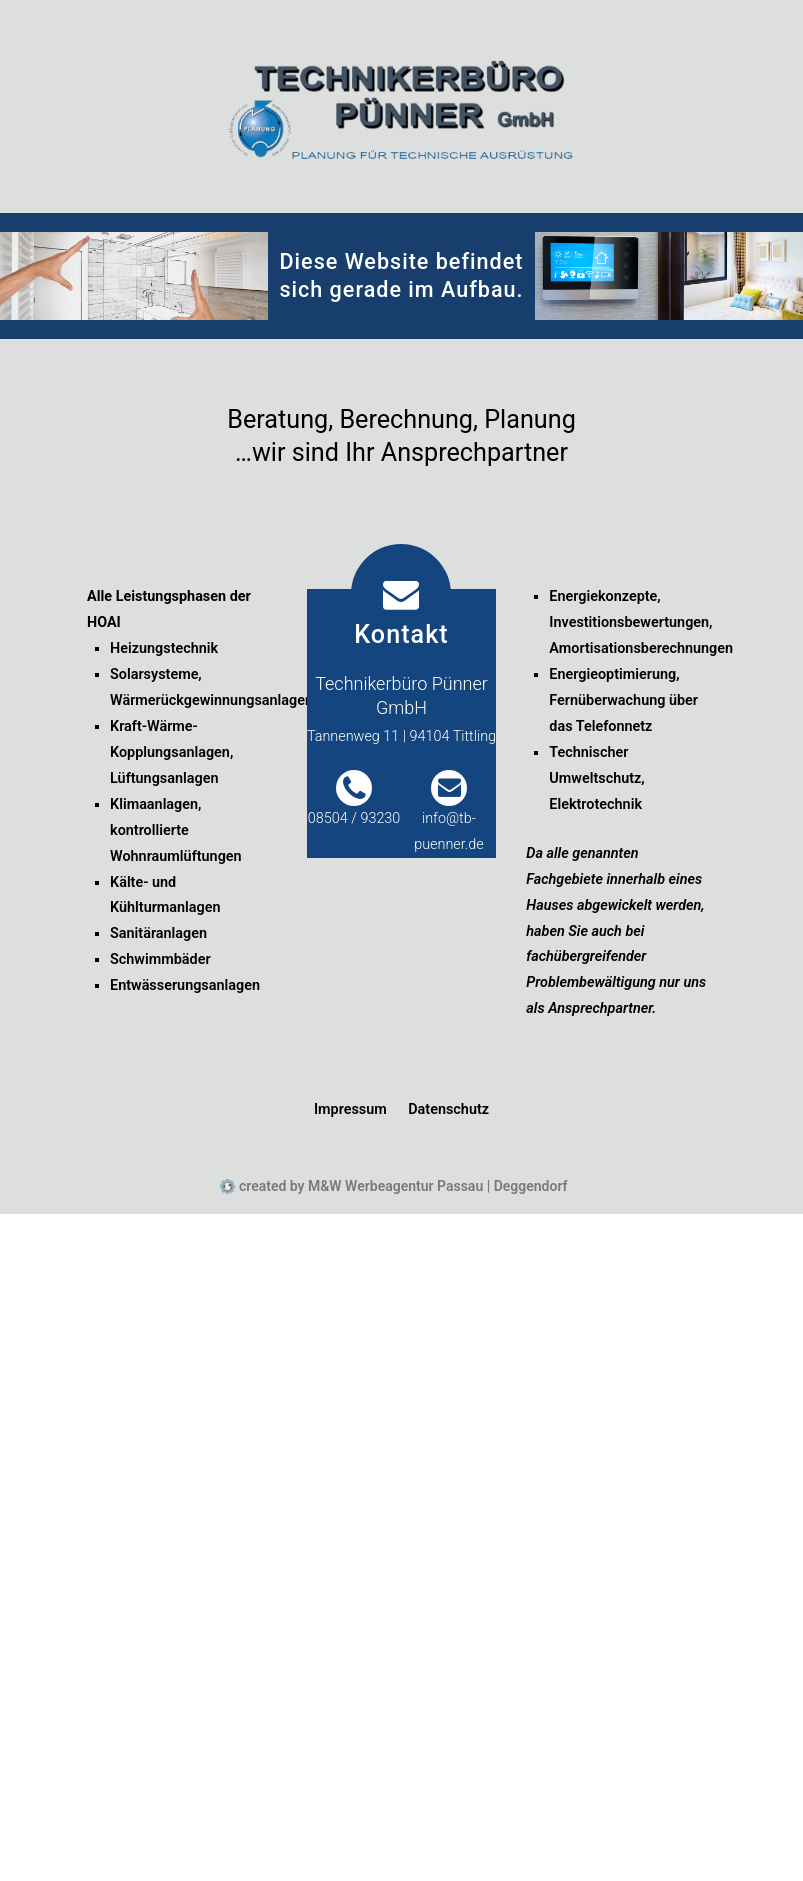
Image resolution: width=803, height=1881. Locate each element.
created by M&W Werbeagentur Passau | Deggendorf (401, 1186)
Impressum (350, 1109)
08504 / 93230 (354, 818)
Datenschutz (448, 1109)
